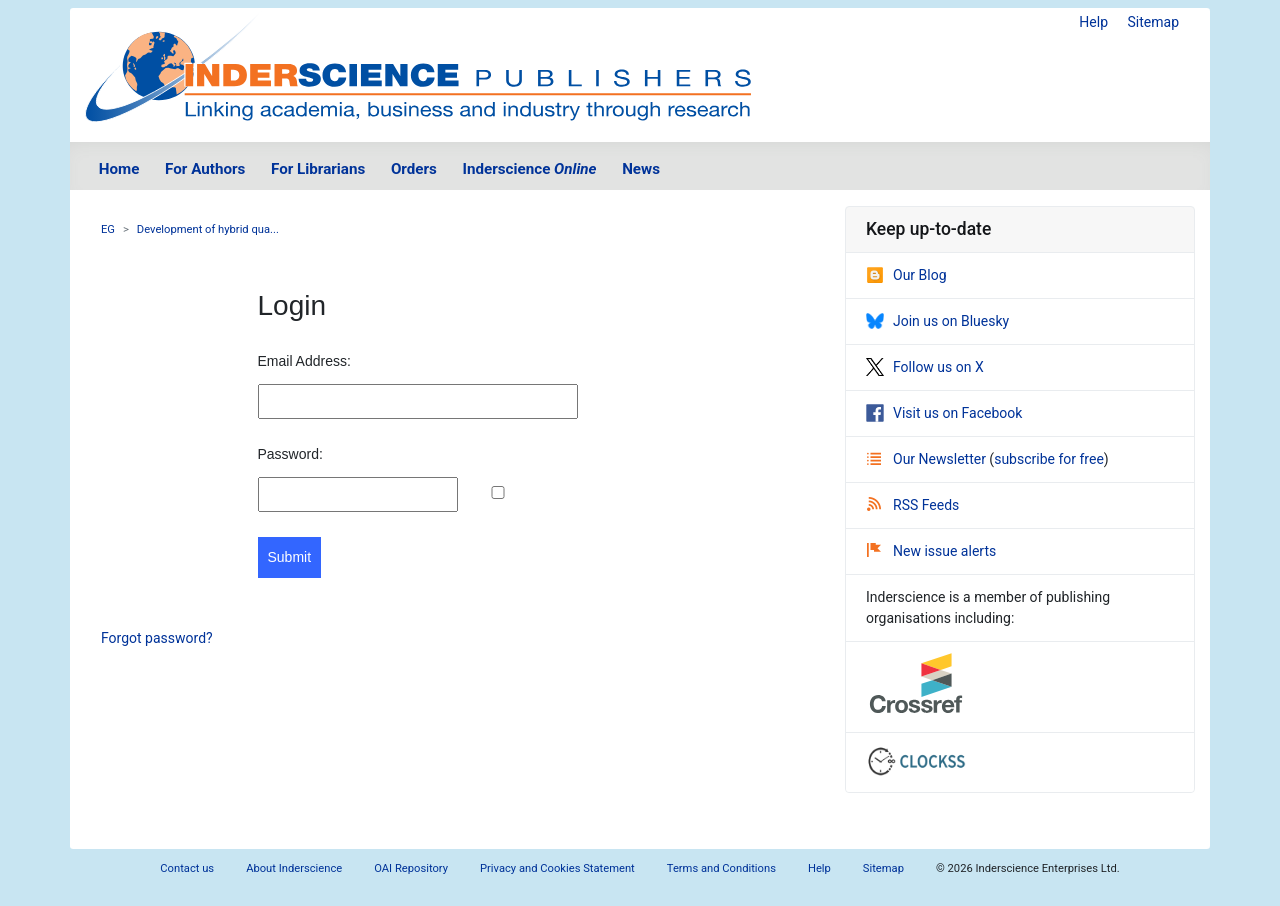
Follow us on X (925, 367)
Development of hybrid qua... (208, 229)
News (641, 169)
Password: (290, 454)
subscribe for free (1049, 459)
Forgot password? (157, 638)
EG (108, 229)
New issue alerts (931, 551)
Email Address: (304, 361)
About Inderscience (294, 868)
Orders (414, 169)
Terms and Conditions (721, 868)
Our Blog (906, 275)
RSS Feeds (913, 505)
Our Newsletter (928, 459)
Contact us (187, 868)
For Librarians (318, 169)
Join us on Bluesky (937, 321)
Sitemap (1153, 22)
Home (119, 169)
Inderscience (530, 169)
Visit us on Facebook (944, 413)
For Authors (205, 169)
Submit (290, 557)
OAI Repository (411, 868)
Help (1093, 22)
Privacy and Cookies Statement (557, 868)
